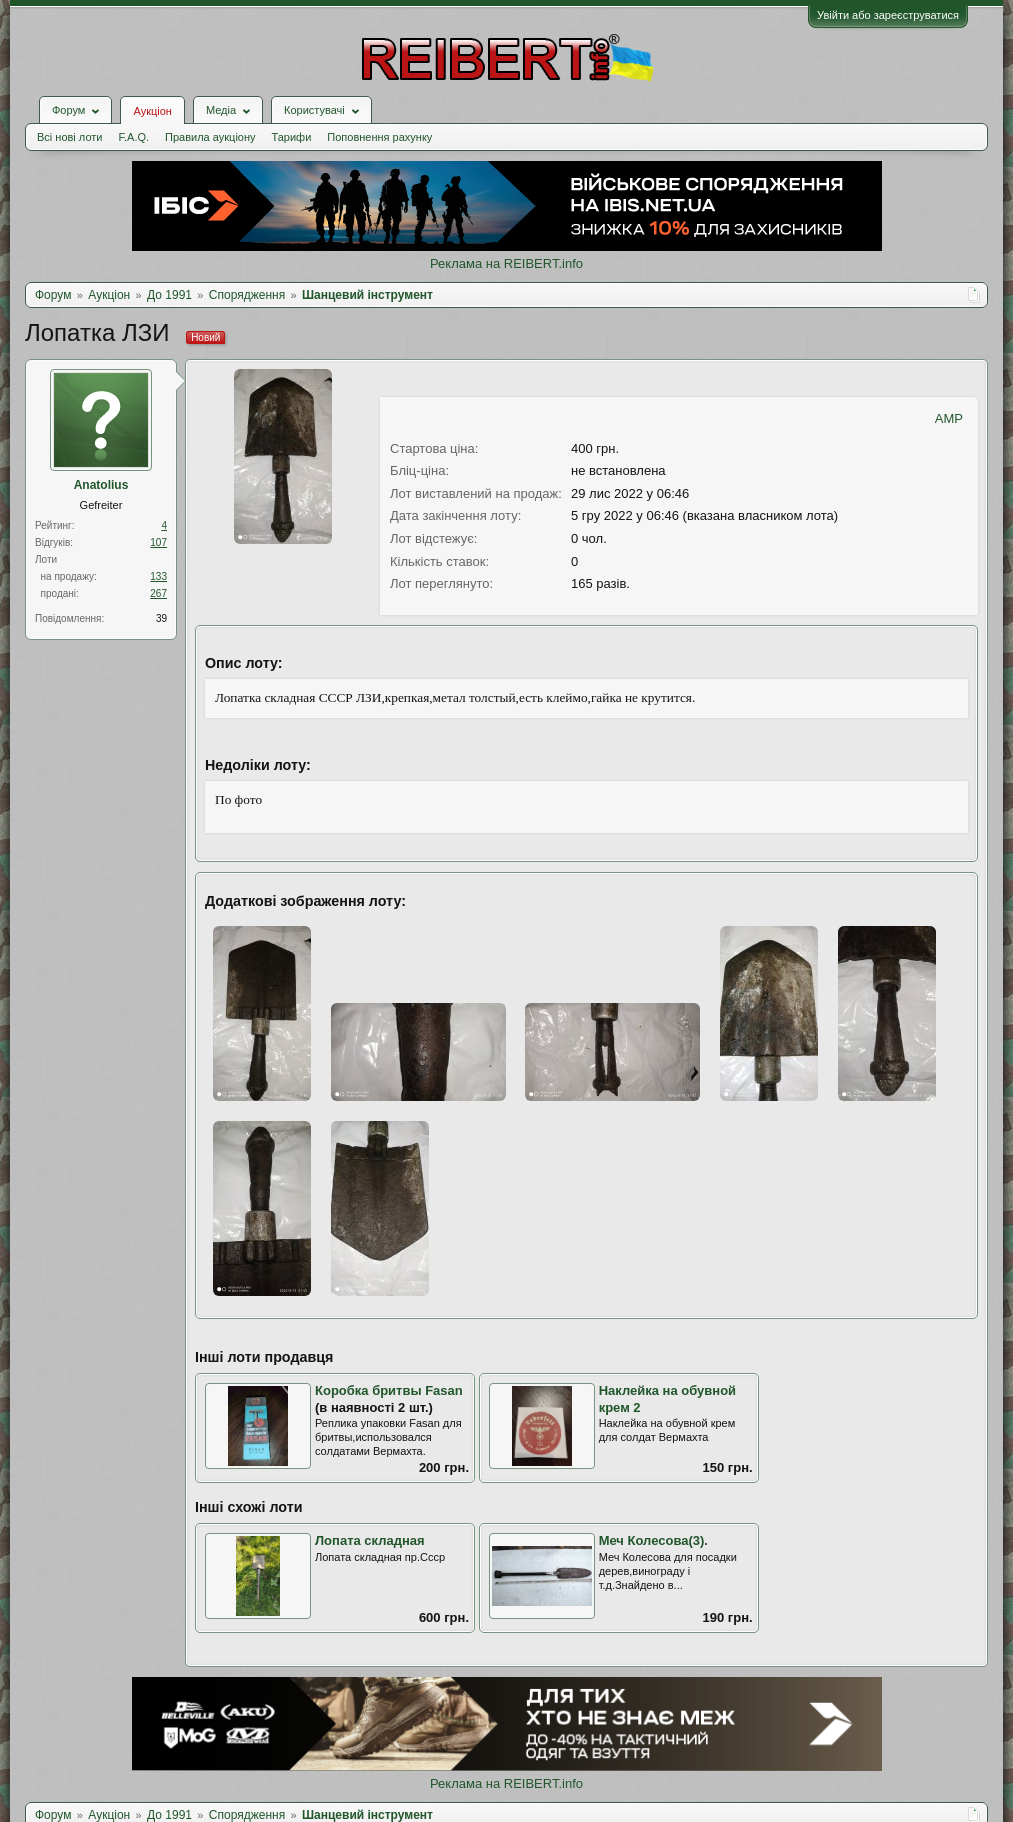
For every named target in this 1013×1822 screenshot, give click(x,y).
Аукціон (152, 111)
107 (158, 542)
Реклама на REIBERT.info (506, 263)
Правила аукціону (210, 137)
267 (158, 593)
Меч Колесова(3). (653, 1540)
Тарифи (292, 137)
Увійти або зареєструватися (888, 15)
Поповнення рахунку (379, 137)
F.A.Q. (133, 137)
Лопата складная (370, 1540)
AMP (949, 418)
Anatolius (101, 485)
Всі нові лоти (69, 137)
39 (161, 618)
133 (158, 576)
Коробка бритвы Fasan (389, 1390)
